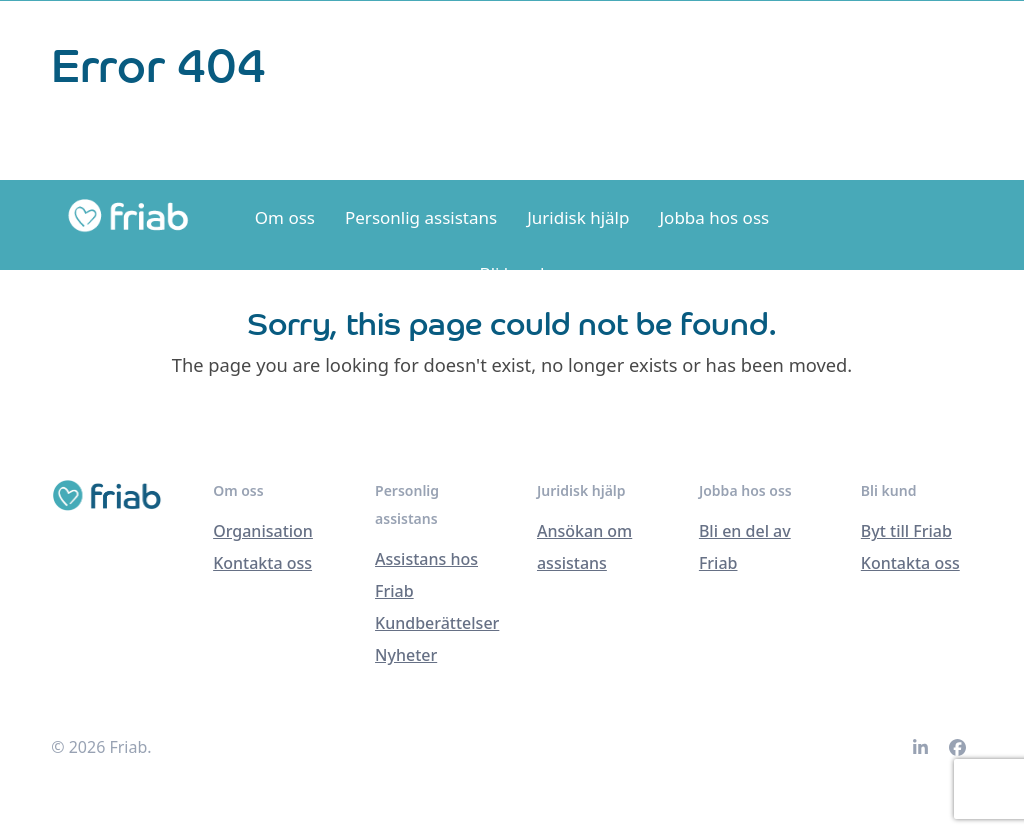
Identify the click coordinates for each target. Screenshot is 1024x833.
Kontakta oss (262, 563)
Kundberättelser (437, 623)
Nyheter (406, 655)
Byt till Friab (906, 531)
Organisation (263, 531)
